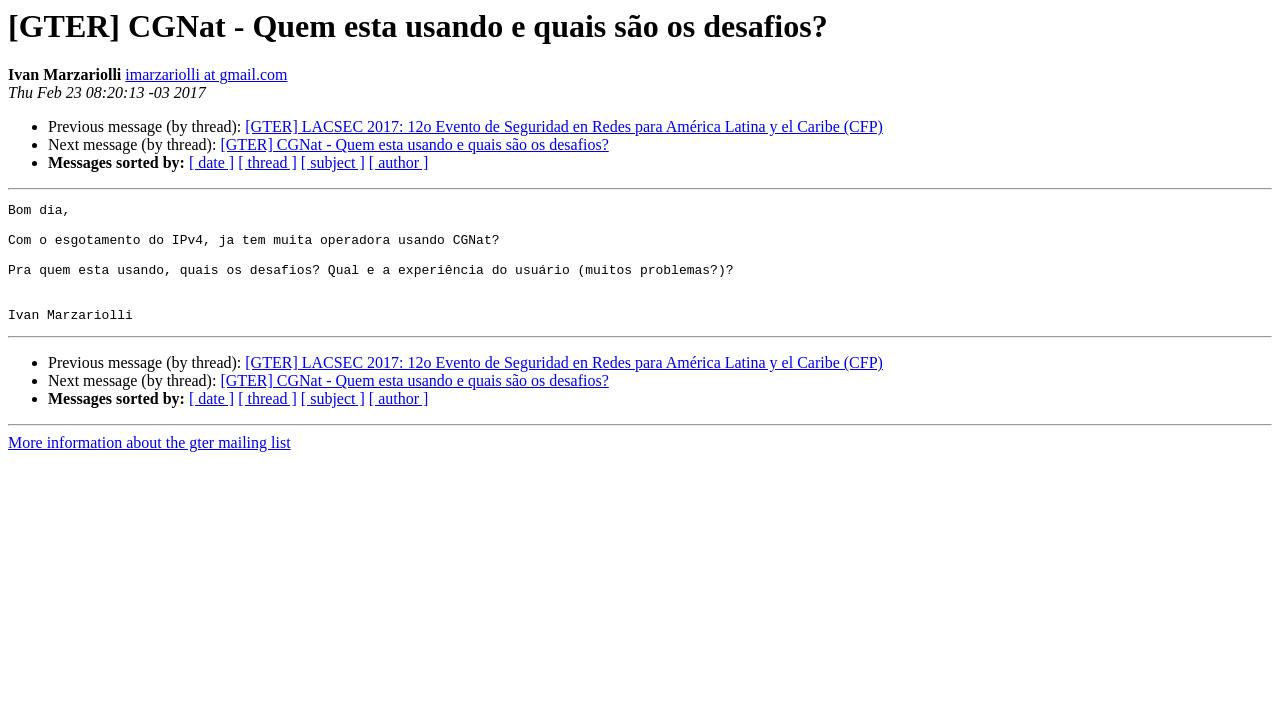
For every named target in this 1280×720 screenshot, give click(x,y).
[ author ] (399, 162)
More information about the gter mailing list (149, 466)
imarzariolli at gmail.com (206, 74)
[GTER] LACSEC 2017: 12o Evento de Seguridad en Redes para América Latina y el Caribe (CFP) (564, 126)
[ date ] (211, 162)
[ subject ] (333, 162)
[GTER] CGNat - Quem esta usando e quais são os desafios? (414, 144)
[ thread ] (267, 162)
